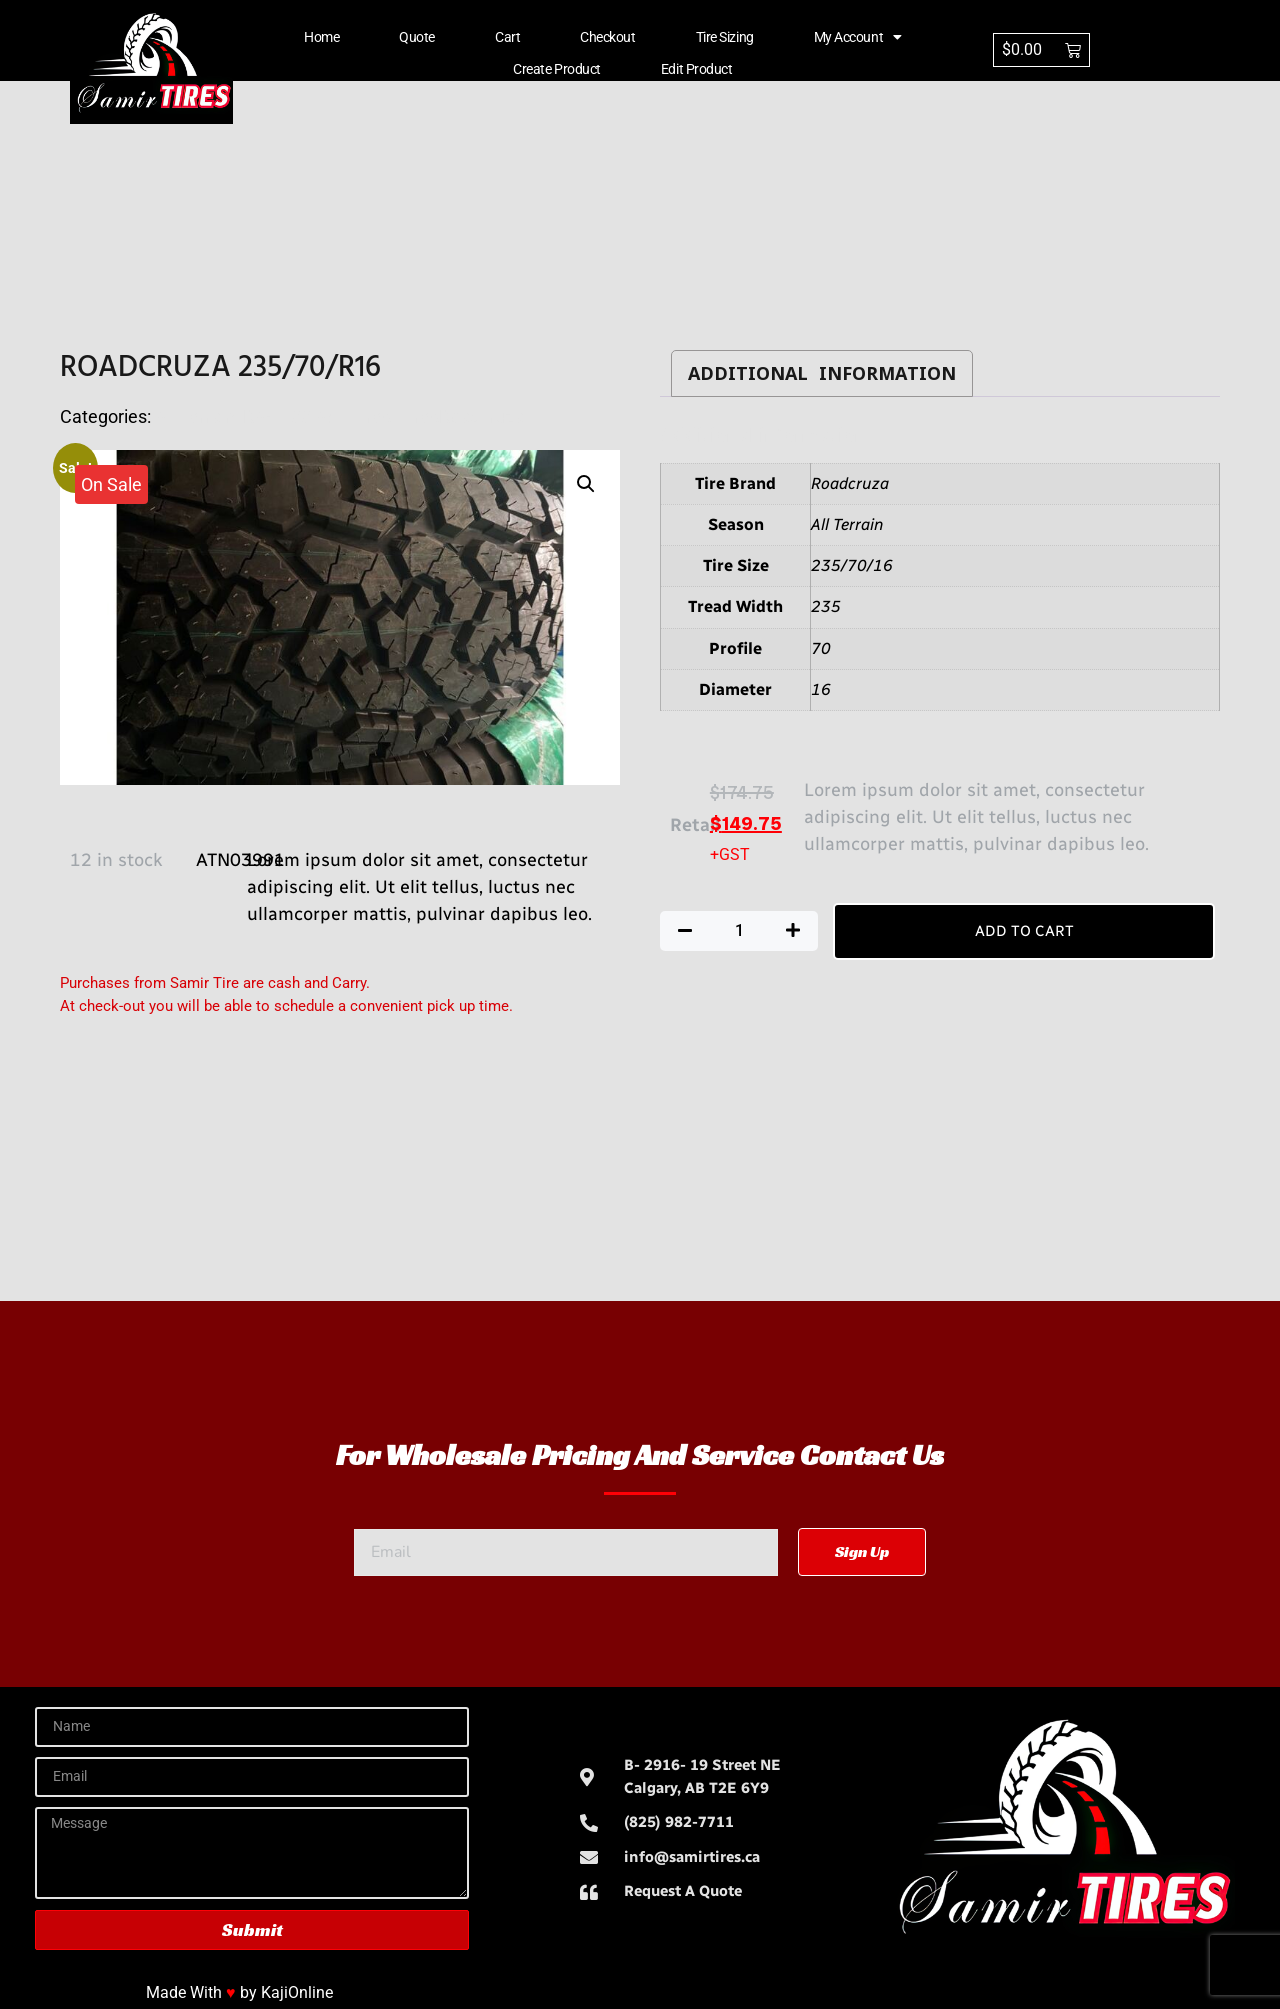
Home (321, 37)
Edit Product (697, 69)
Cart (507, 37)
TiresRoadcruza (461, 416)
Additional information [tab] (822, 373)
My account (858, 37)
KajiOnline (297, 1992)
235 (826, 606)
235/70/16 (852, 565)
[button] (586, 484)
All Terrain (847, 524)
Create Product (557, 69)
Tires (371, 416)
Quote (417, 37)
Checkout (607, 37)
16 (821, 689)
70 (821, 648)
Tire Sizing (725, 37)
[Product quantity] (739, 931)
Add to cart (1024, 931)
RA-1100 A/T (293, 416)
